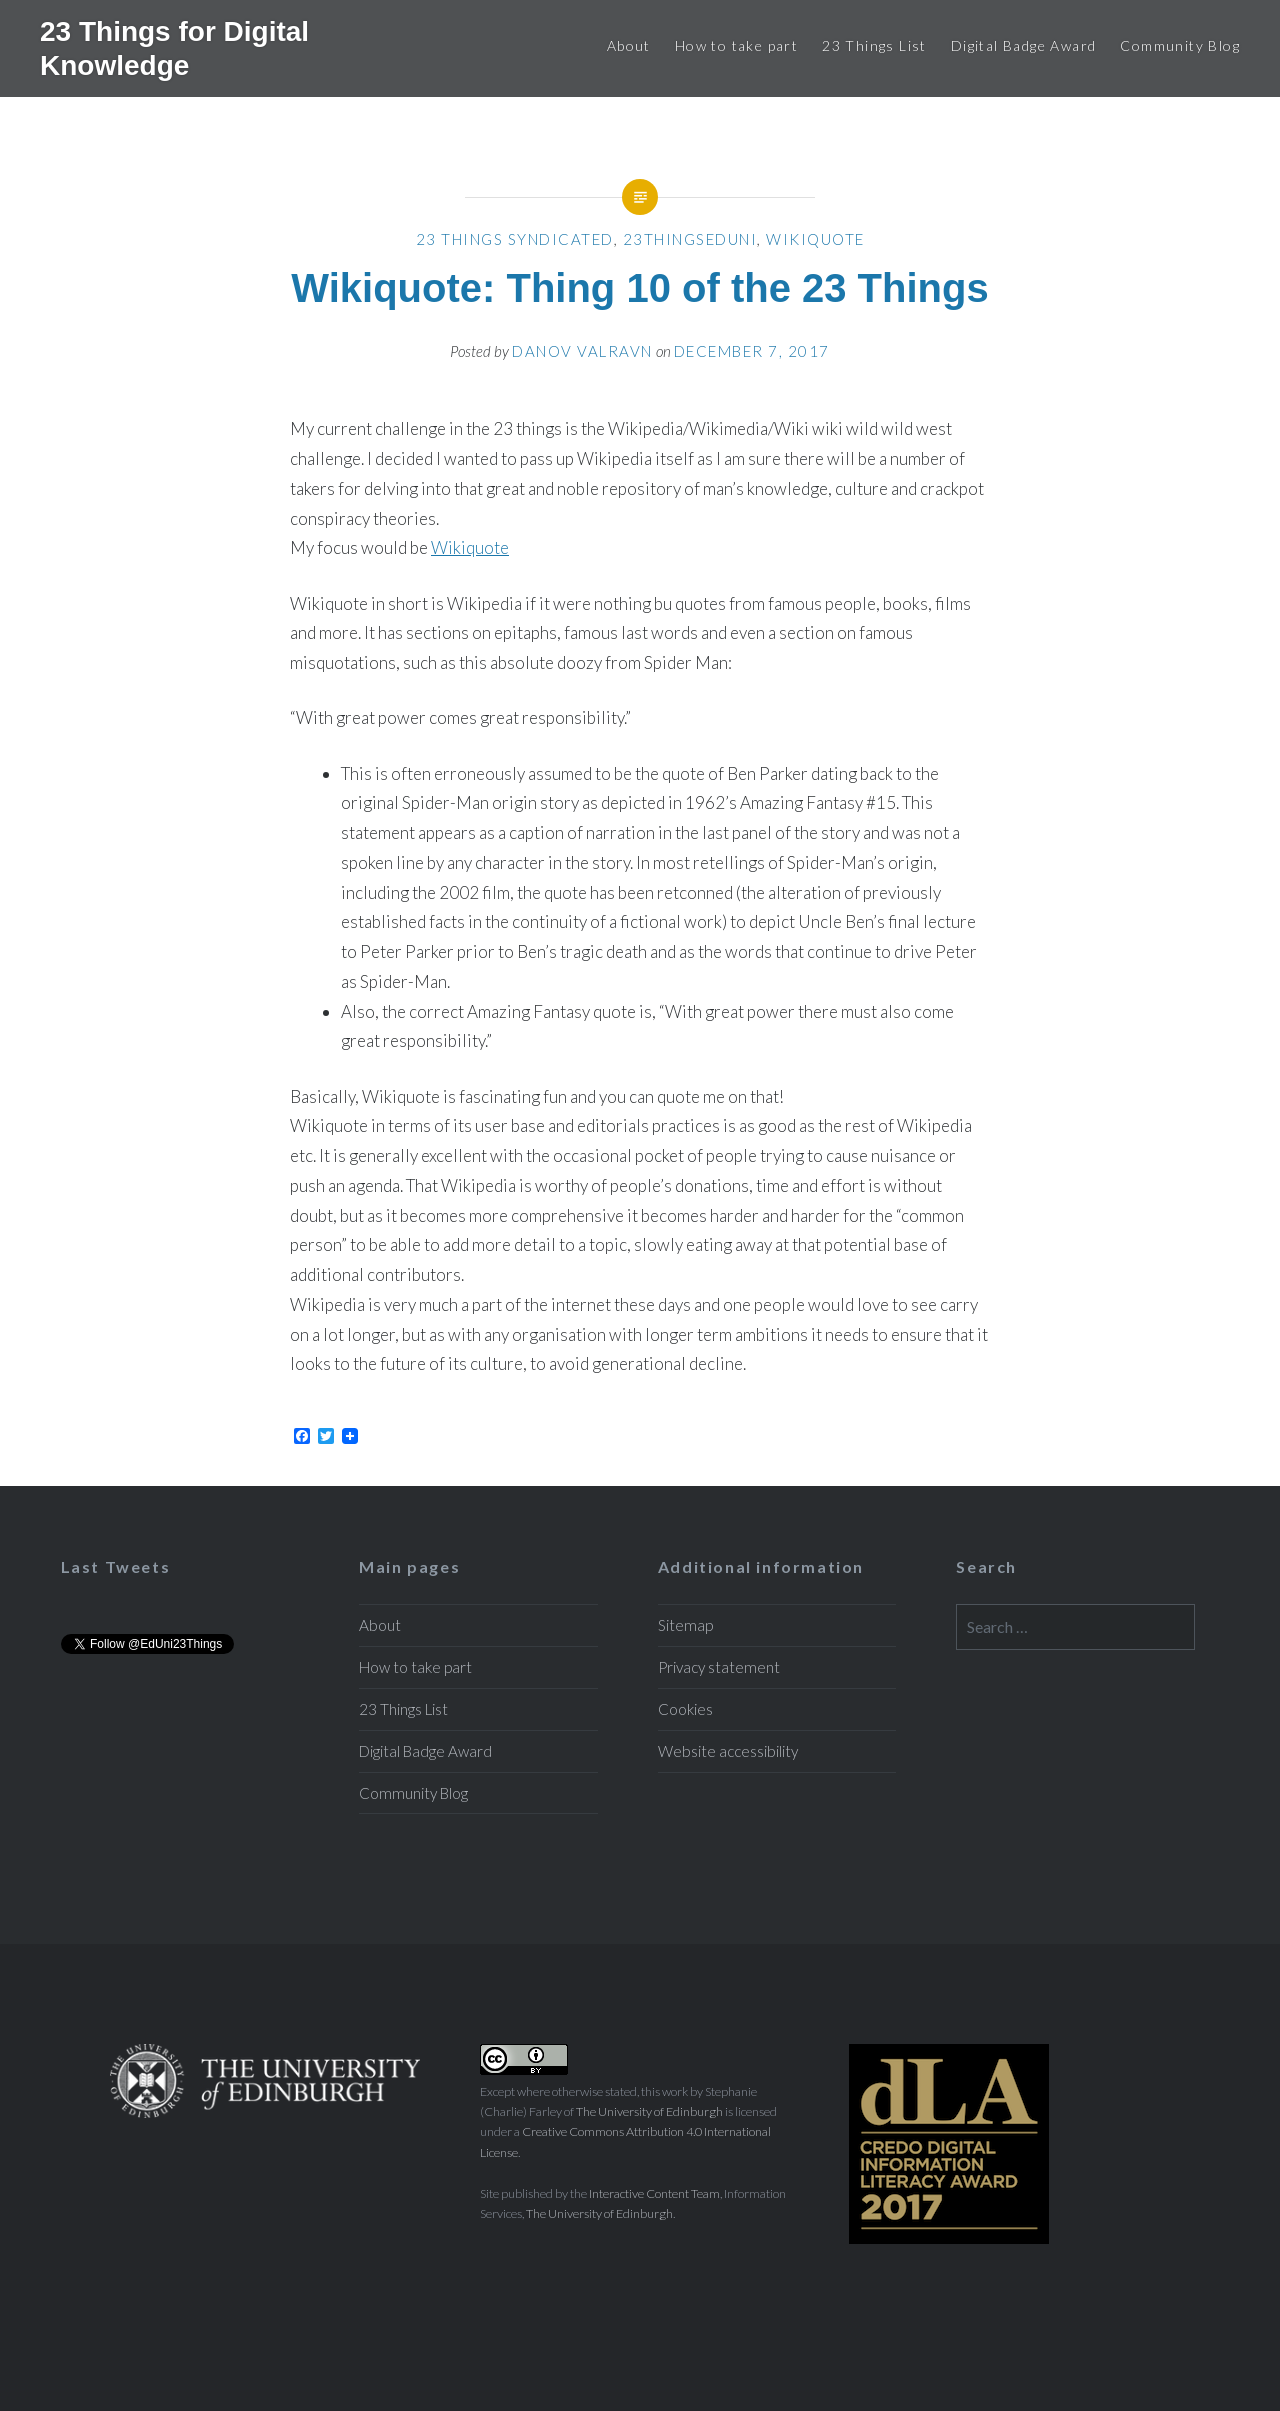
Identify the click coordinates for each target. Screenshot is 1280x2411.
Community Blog (1180, 45)
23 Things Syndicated (515, 239)
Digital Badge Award (1024, 45)
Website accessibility (728, 1751)
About (629, 45)
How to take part (736, 45)
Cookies (685, 1709)
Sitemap (685, 1625)
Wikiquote (815, 239)
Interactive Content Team (654, 2193)
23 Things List (874, 45)
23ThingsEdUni (690, 239)
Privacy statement (719, 1667)
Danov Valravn (582, 351)
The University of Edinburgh (649, 2111)
